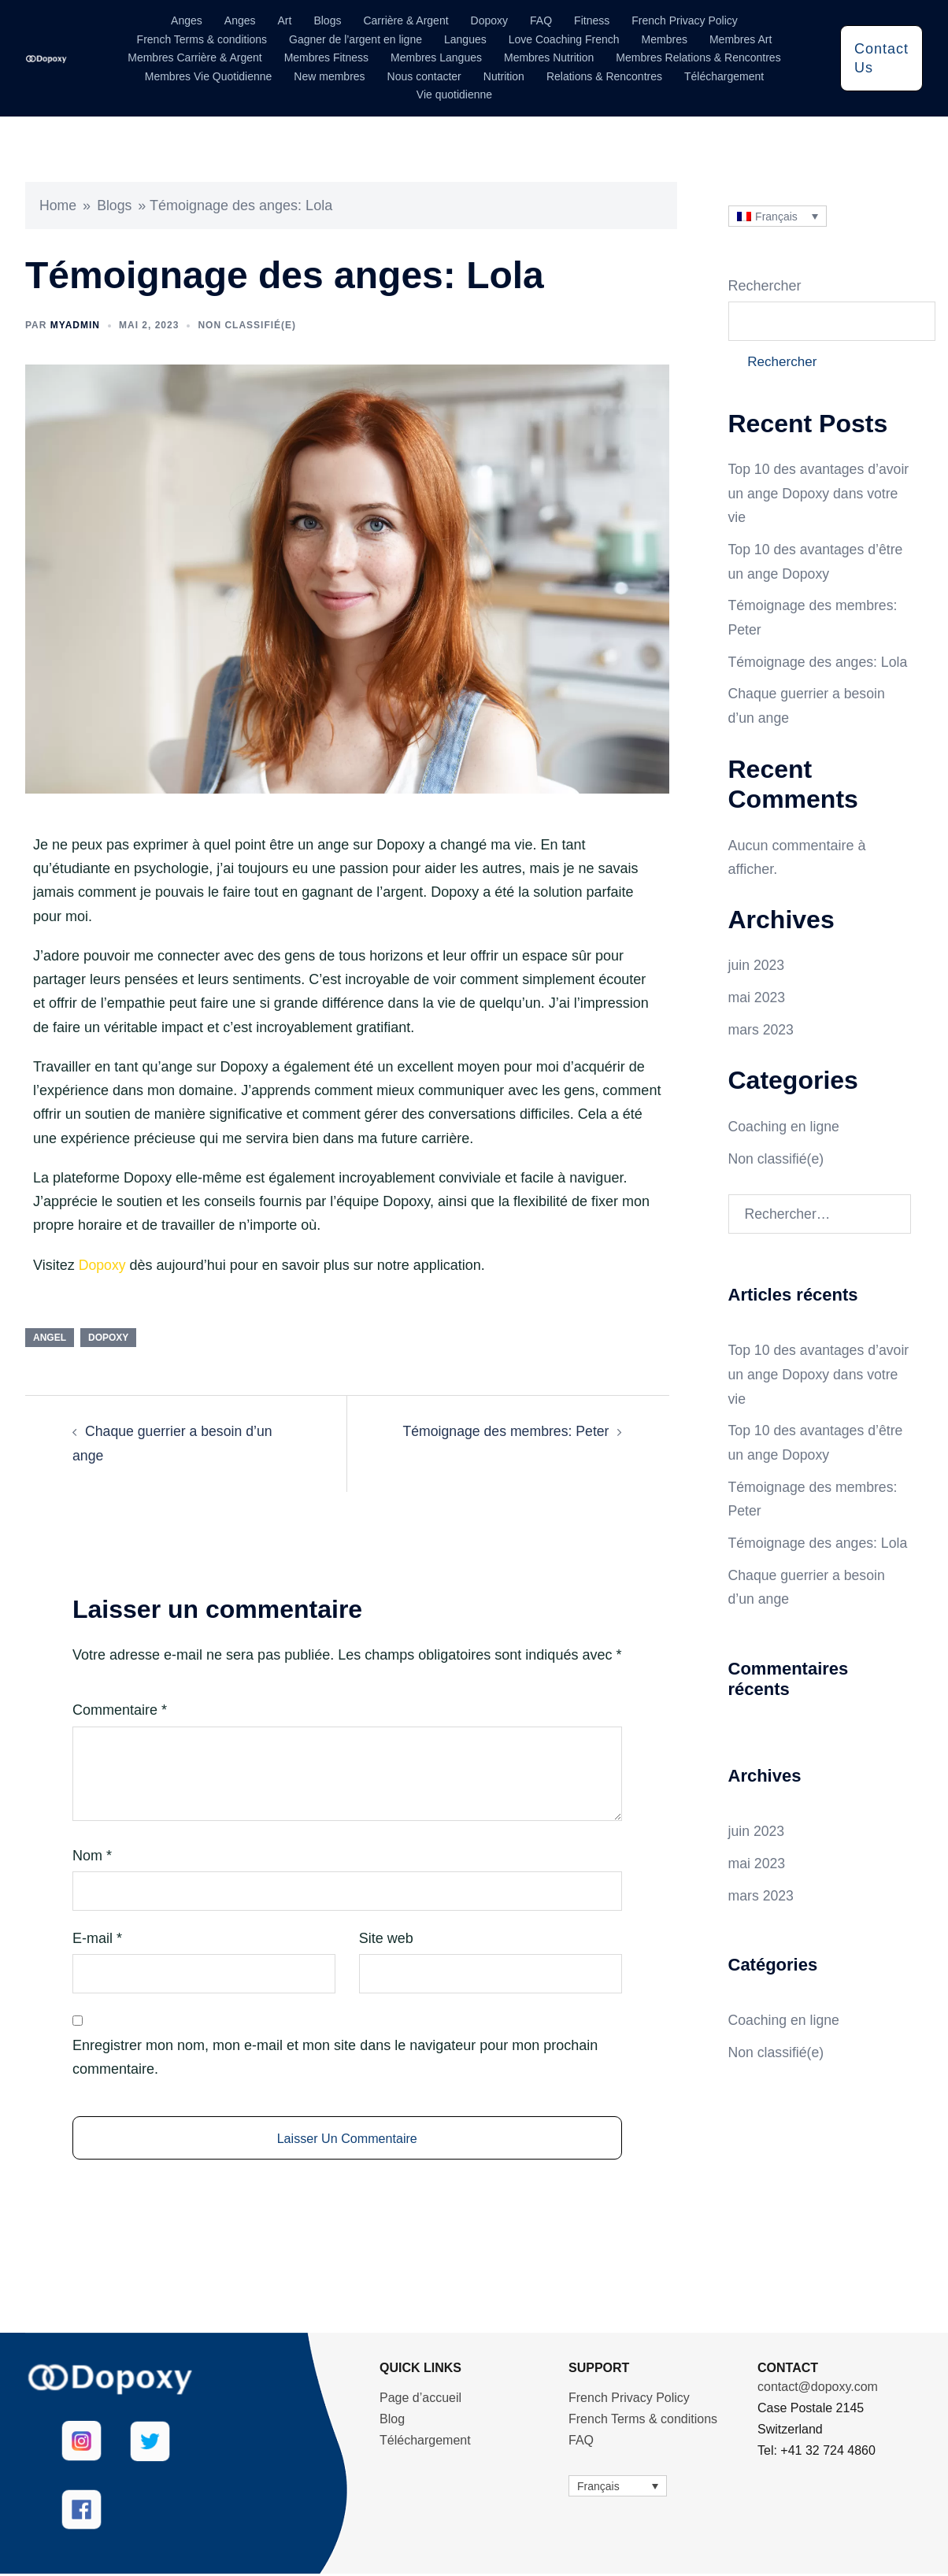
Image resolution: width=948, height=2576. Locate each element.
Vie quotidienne (454, 94)
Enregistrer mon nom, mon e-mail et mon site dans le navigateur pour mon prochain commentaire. (335, 2055)
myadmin (75, 324)
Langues (465, 39)
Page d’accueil (420, 2400)
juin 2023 (757, 964)
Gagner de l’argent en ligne (355, 39)
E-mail (97, 1937)
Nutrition (503, 76)
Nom (92, 1854)
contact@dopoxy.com (817, 2389)
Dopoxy (489, 20)
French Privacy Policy (684, 20)
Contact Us (881, 58)
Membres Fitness (326, 57)
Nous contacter (424, 76)
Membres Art (740, 39)
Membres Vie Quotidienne (208, 76)
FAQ (541, 20)
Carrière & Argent (405, 20)
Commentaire (119, 1709)
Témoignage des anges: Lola (819, 661)
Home (58, 205)
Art (285, 20)
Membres (664, 39)
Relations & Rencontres (604, 76)
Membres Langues (436, 57)
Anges (186, 20)
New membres (329, 76)
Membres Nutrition (549, 57)
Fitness (591, 20)
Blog (392, 2421)
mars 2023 (761, 1027)
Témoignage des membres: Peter (503, 1431)
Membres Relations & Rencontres (698, 57)
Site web (386, 1937)
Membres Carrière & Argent (194, 57)
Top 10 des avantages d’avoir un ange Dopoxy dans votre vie (802, 495)
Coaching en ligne (785, 1124)
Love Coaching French (564, 39)
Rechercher (765, 286)
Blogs (327, 20)
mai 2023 (757, 996)
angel (49, 1336)
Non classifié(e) (247, 324)
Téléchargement (724, 76)
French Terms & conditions (202, 39)
